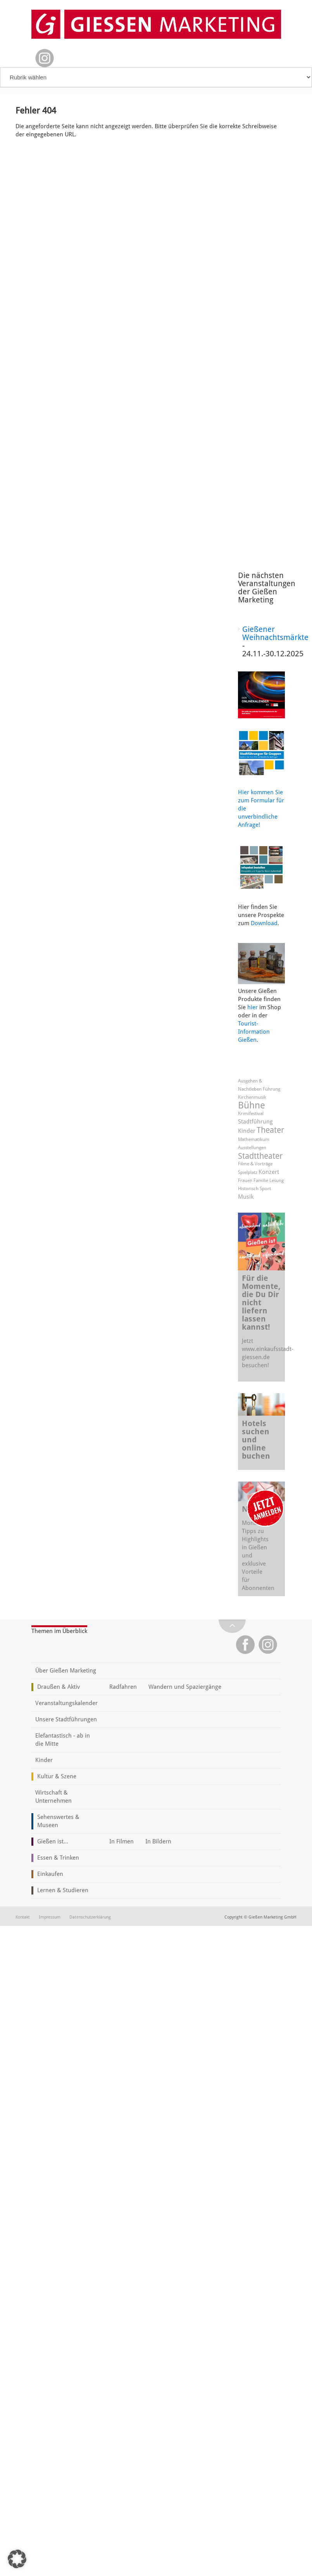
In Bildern (158, 1841)
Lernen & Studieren (62, 1890)
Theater (270, 1130)
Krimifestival (251, 1113)
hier (252, 1007)
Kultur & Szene (56, 1776)
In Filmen (121, 1841)
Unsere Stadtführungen (66, 1719)
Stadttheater (260, 1156)
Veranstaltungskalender (66, 1703)
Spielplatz (247, 1172)
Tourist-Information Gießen (254, 1031)
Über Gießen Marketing (65, 1670)
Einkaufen (50, 1873)
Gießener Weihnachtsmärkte (275, 633)
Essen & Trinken (58, 1857)
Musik (245, 1196)
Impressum (49, 1917)
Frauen (245, 1180)
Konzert (269, 1171)
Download (264, 923)
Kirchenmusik (252, 1097)
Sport (265, 1188)
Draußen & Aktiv (58, 1686)
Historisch (248, 1188)
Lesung (276, 1180)
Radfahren (123, 1686)
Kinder (246, 1130)
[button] (17, 2559)
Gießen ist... (52, 1841)
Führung (271, 1089)
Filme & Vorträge (255, 1164)
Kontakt (23, 1917)
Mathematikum (253, 1139)
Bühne (251, 1105)
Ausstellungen (252, 1147)
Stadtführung (255, 1121)
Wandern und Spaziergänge (184, 1686)
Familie (260, 1180)
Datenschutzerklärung (90, 1917)
